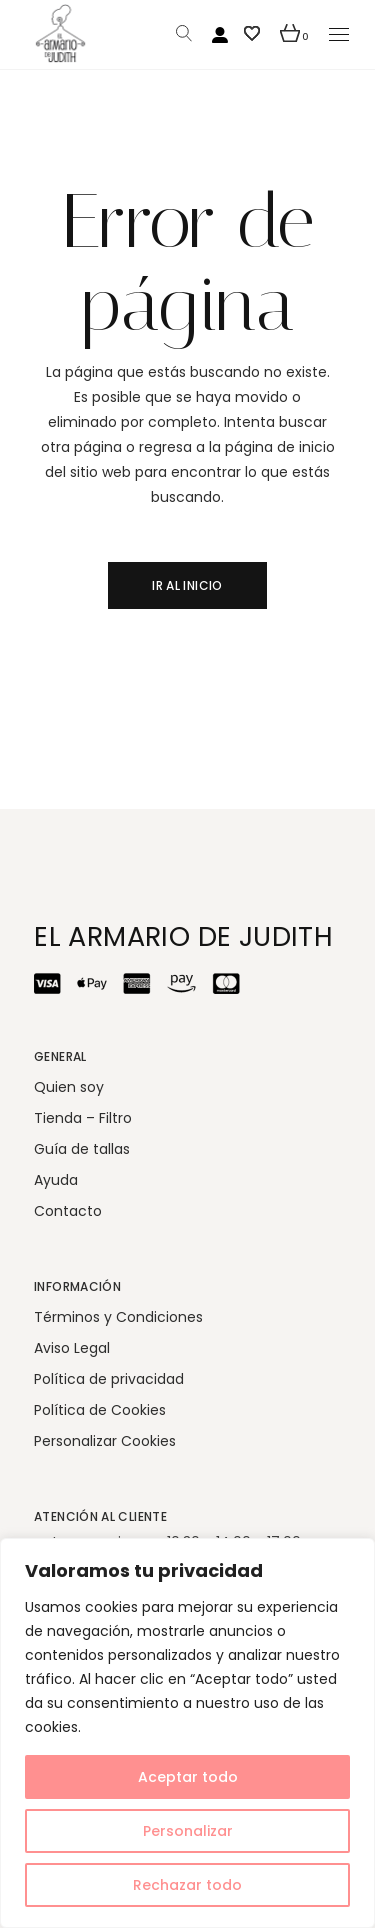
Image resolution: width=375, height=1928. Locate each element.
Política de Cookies (100, 1410)
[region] (187, 1733)
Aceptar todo (188, 1777)
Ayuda (56, 1180)
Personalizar (188, 1831)
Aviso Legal (72, 1348)
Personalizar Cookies (105, 1441)
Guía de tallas (82, 1149)
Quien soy (69, 1087)
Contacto (68, 1211)
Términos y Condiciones (118, 1317)
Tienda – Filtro (83, 1118)
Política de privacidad (109, 1379)
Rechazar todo (187, 1885)
